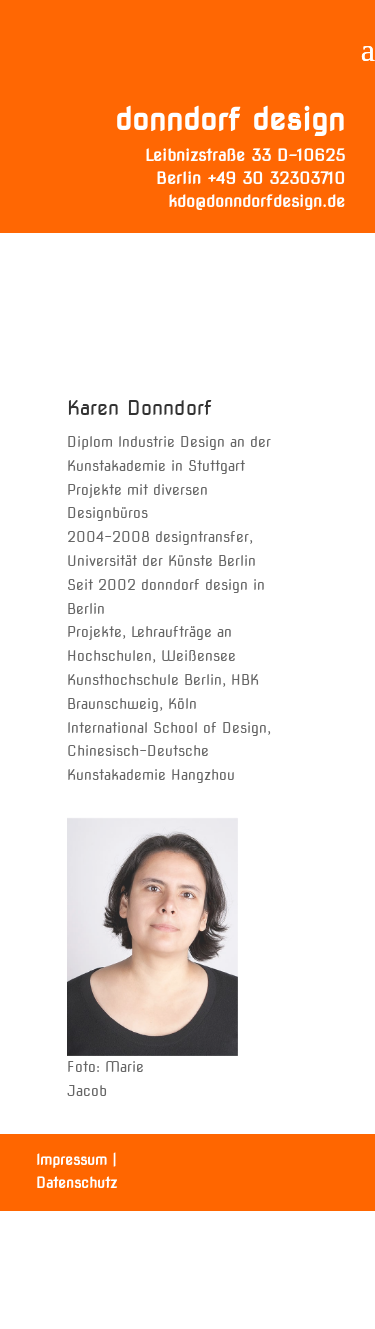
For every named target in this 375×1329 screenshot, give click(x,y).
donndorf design (230, 119)
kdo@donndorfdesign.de (256, 201)
